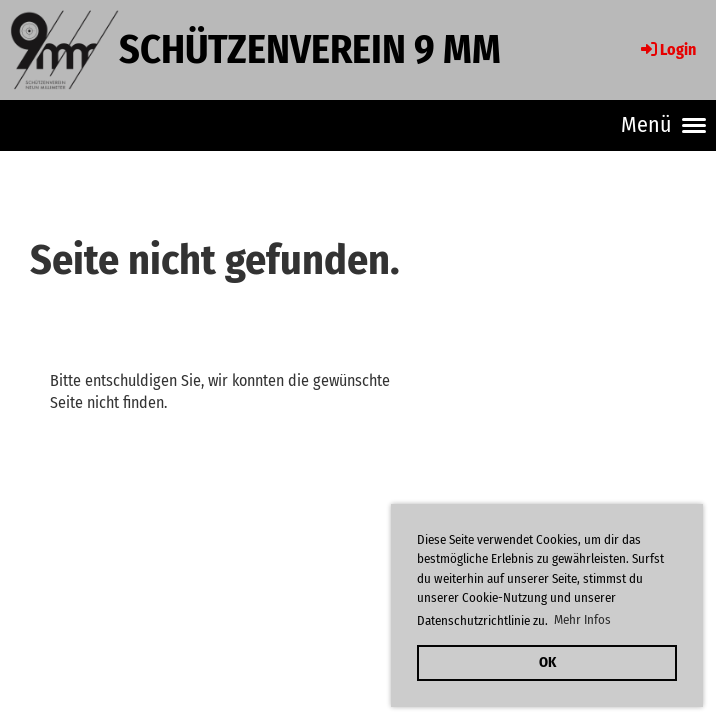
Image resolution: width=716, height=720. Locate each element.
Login (667, 49)
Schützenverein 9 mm (310, 50)
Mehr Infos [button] (582, 619)
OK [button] (547, 662)
